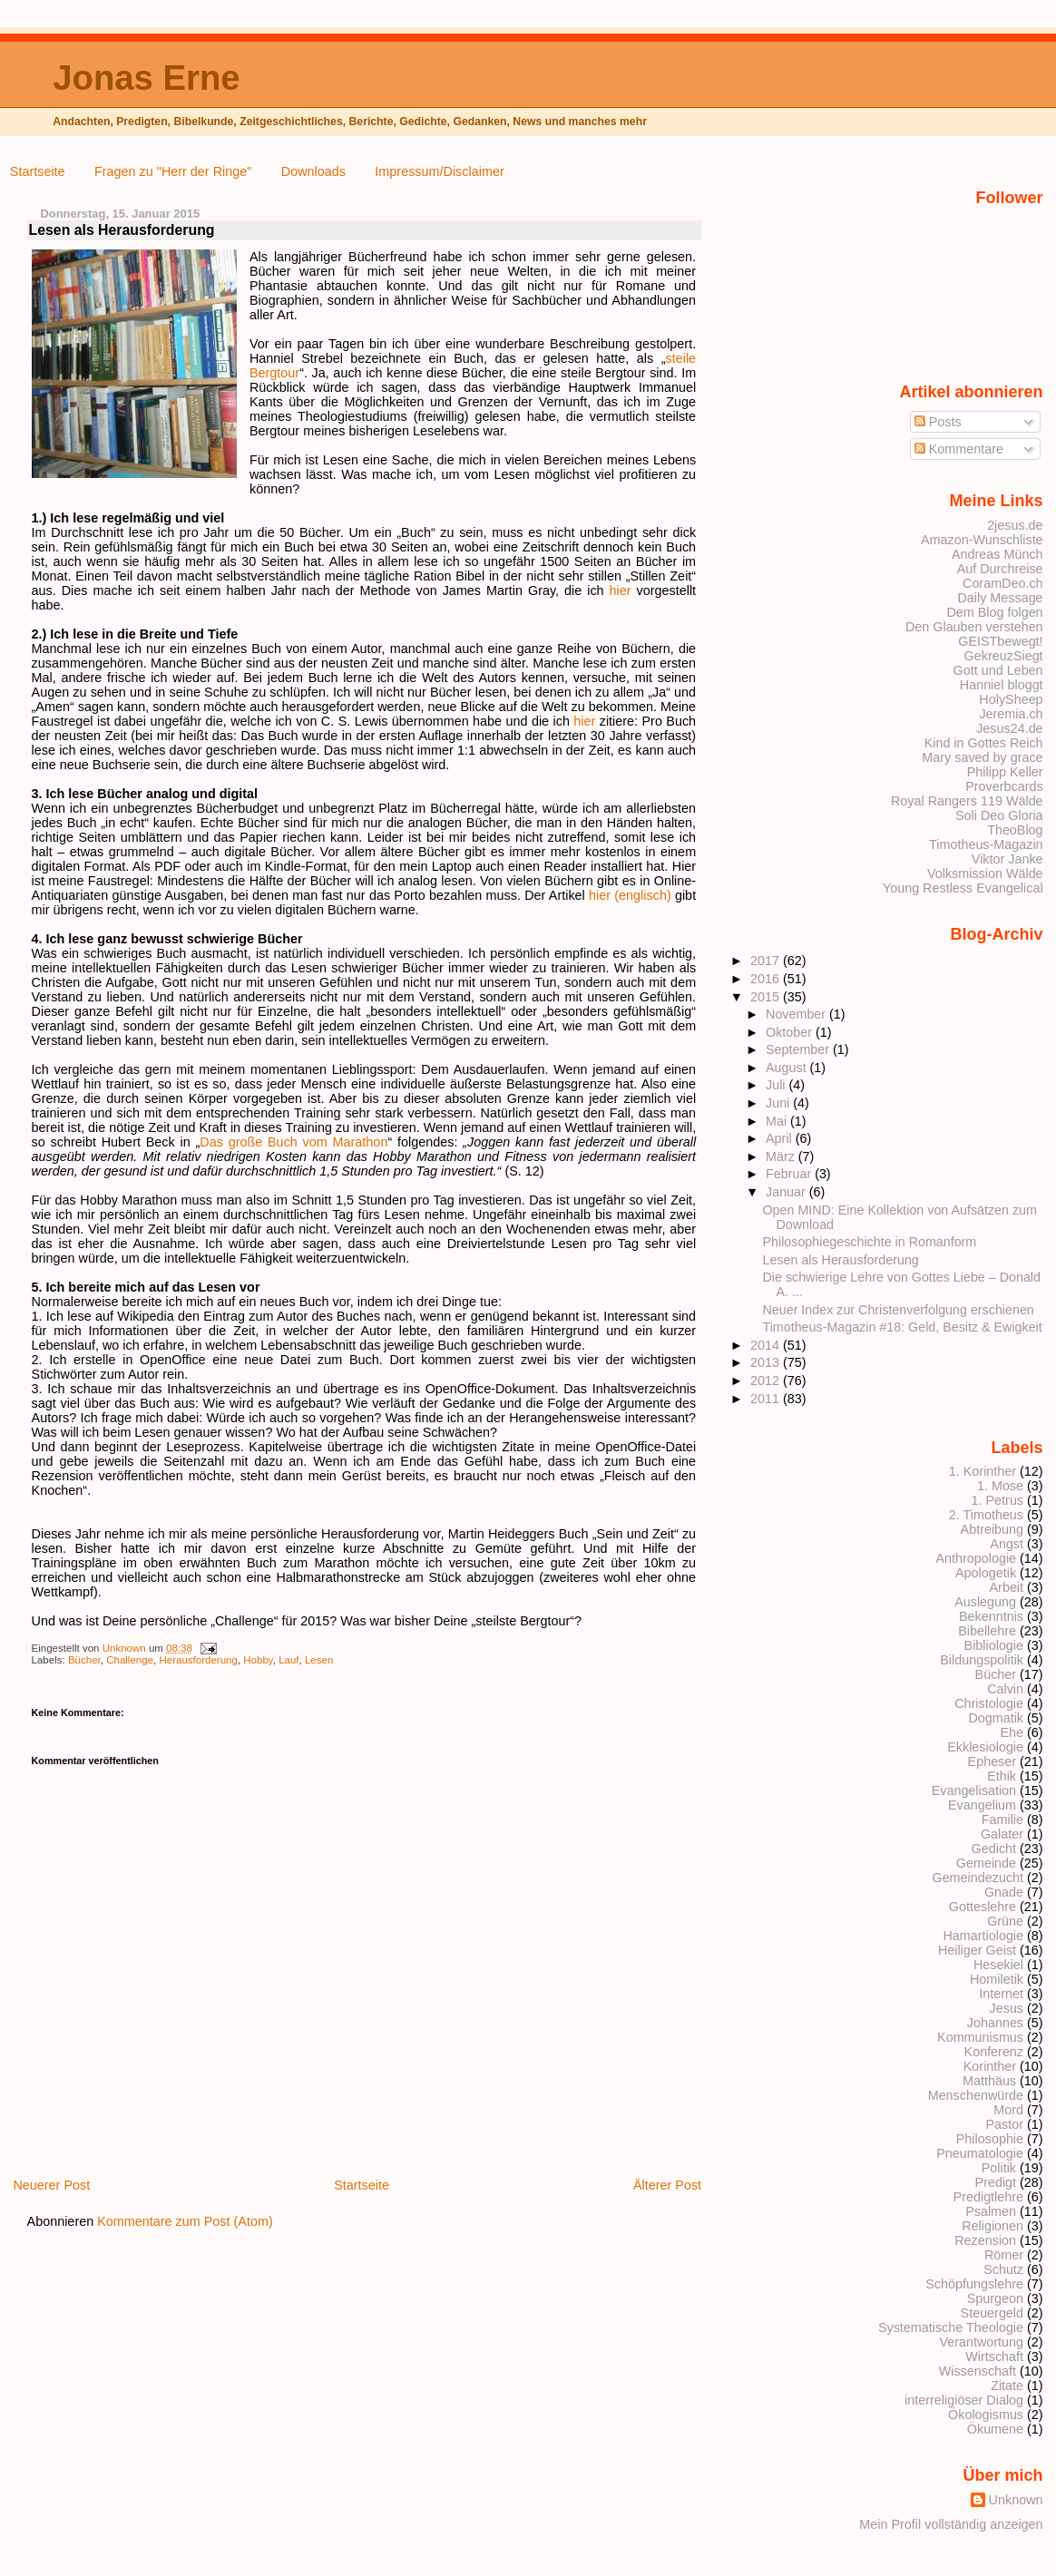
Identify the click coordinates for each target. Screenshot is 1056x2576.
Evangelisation (974, 1790)
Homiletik (996, 1979)
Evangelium (982, 1805)
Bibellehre (987, 1631)
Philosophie (989, 2139)
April (781, 1138)
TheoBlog (1014, 830)
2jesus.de (1014, 525)
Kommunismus (980, 2037)
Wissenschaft (977, 2371)
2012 (766, 1380)
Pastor (1005, 2124)
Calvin (1005, 1689)
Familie (1002, 1819)
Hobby (257, 1659)
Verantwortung (981, 2342)
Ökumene (995, 2429)
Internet (1001, 1993)
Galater (1002, 1834)
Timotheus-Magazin (986, 844)
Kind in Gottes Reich (983, 743)
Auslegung (985, 1602)
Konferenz (993, 2051)
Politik (999, 2168)
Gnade (1003, 1892)
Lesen (319, 1659)
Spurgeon (995, 2298)
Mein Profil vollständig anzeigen (950, 2524)
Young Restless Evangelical (963, 888)
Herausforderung (198, 1659)
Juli (777, 1085)
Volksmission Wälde (985, 873)
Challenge (129, 1659)
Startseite (37, 171)
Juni (779, 1103)
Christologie (988, 1703)
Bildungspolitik (981, 1660)
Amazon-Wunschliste (982, 539)
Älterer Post (667, 2185)
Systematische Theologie (950, 2327)
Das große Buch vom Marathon (293, 1142)
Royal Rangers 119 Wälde (967, 801)
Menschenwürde (975, 2095)
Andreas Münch (997, 554)
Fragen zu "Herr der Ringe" (172, 171)
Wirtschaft (994, 2356)
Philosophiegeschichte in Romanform (870, 1241)
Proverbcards (1003, 786)
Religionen (992, 2226)
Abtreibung (992, 1529)
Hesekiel (998, 1964)
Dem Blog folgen (994, 612)
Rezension (985, 2240)
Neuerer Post (51, 2185)
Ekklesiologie (985, 1747)
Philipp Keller (1005, 772)
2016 (766, 978)
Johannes (995, 2022)
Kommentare (958, 449)
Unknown (126, 1648)
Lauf (288, 1659)
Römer (1003, 2255)
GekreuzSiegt (1003, 656)
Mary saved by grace (982, 757)
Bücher (84, 1659)
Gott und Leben (998, 670)
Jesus (1007, 2008)
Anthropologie (975, 1558)
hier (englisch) (630, 895)
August (788, 1067)
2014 (766, 1345)
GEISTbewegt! (1000, 641)
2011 (766, 1398)
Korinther (989, 2066)
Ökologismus (985, 2414)
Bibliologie (993, 1645)
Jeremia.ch (1010, 714)
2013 (766, 1362)
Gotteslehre (982, 1906)
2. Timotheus (986, 1515)
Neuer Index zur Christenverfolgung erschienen (898, 1310)
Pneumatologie (979, 2153)
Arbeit (1007, 1587)
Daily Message (999, 597)
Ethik (1001, 1776)
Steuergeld (992, 2313)
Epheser (992, 1761)
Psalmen (990, 2211)
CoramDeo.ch (1003, 583)
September (799, 1049)
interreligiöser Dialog (963, 2400)
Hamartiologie (983, 1935)
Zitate (1007, 2385)
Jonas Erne (146, 77)
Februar (790, 1173)
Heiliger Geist (977, 1950)
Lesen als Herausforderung (841, 1260)
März (782, 1156)
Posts (938, 422)
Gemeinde (986, 1863)
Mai (778, 1121)
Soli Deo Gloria (999, 815)
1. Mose (1000, 1485)
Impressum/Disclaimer (439, 171)
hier (620, 590)
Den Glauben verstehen (974, 627)
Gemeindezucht (977, 1877)
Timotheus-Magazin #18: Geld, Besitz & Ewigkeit (902, 1327)
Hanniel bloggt (1001, 685)
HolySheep (1010, 699)
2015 (766, 997)
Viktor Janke (1007, 859)
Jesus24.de (1009, 728)
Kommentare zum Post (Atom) (185, 2221)
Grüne (1005, 1921)
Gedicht (994, 1848)
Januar (787, 1192)
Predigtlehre (988, 2197)
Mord (1008, 2110)
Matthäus (989, 2080)
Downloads (313, 171)
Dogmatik (995, 1718)
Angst (1006, 1544)
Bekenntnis (991, 1616)
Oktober (791, 1032)
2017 (766, 960)
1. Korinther (982, 1471)
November (797, 1014)
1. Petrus (997, 1500)
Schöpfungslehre (974, 2284)
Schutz (1003, 2269)
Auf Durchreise (1000, 568)
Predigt (996, 2182)
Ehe (1011, 1732)
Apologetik (985, 1573)
